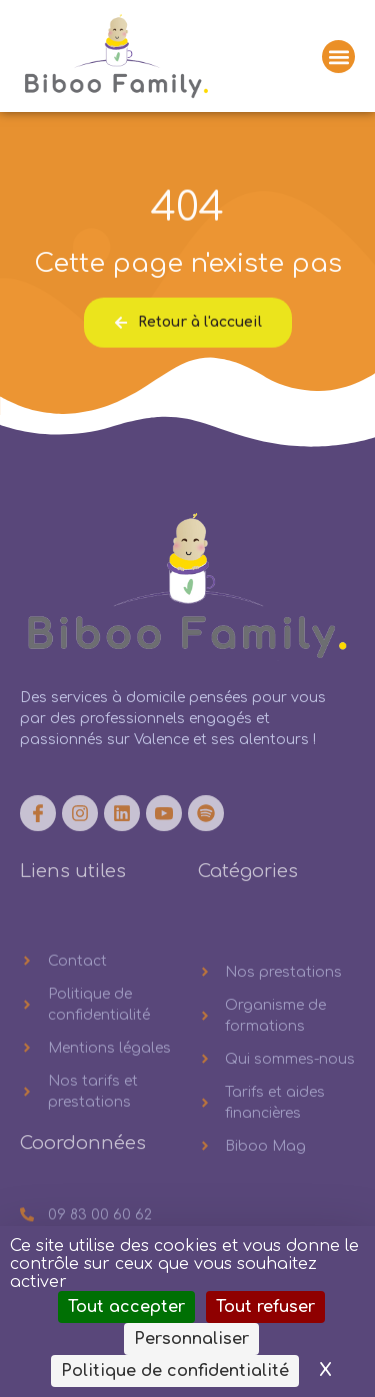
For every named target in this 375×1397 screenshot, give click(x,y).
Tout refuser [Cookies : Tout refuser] (265, 1307)
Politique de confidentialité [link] (175, 1371)
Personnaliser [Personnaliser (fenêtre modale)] (191, 1339)
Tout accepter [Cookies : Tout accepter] (126, 1307)
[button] (338, 59)
